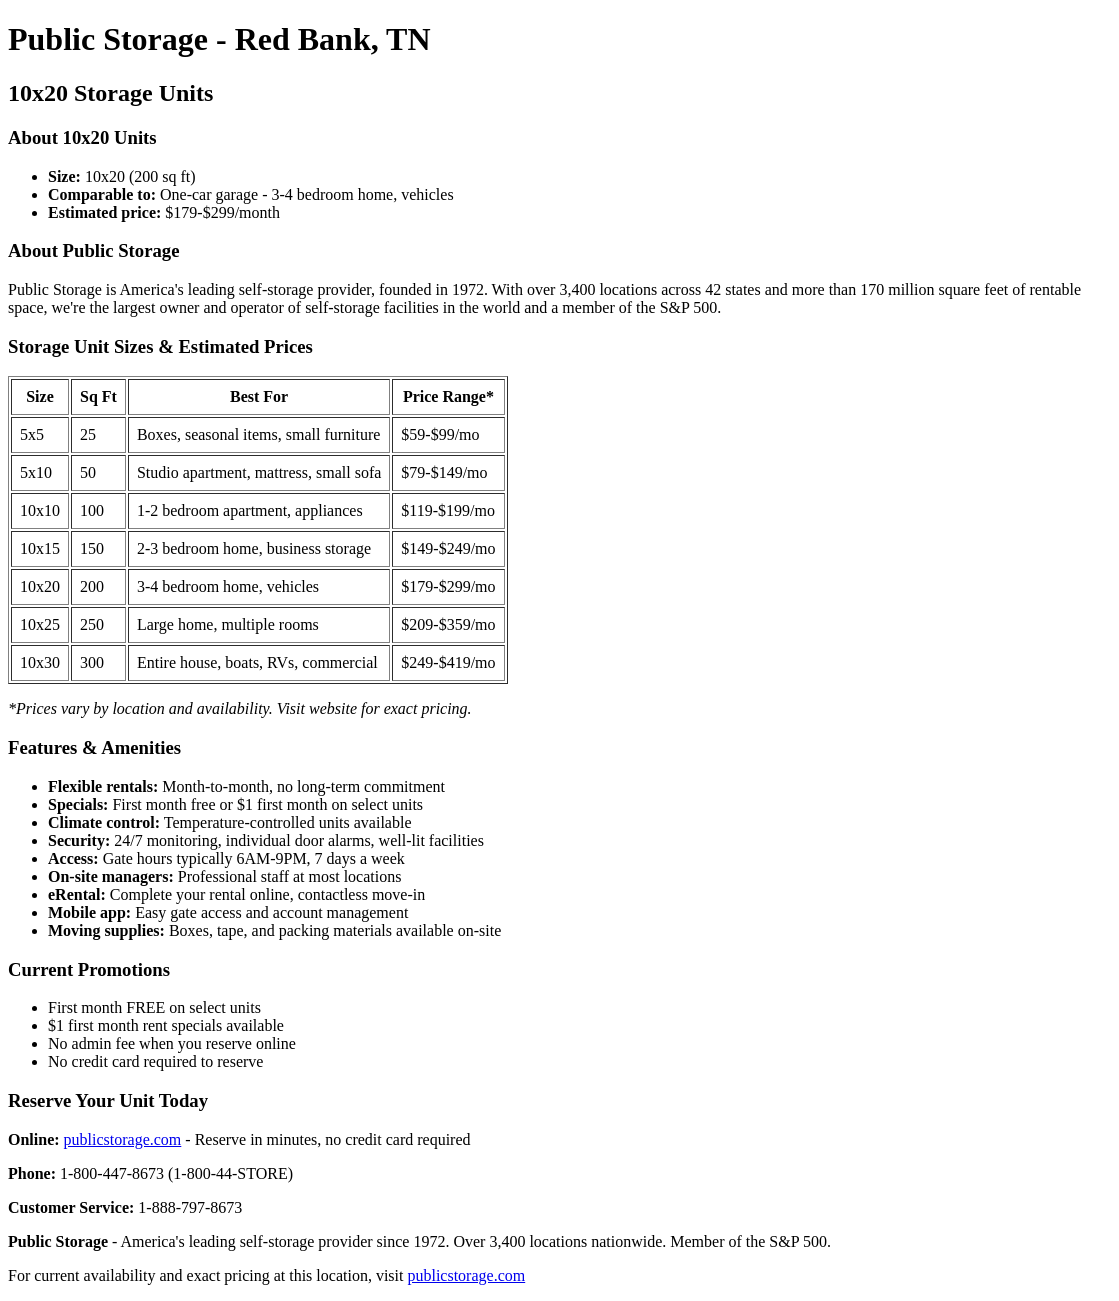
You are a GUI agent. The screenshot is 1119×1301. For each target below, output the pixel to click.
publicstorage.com (123, 1139)
